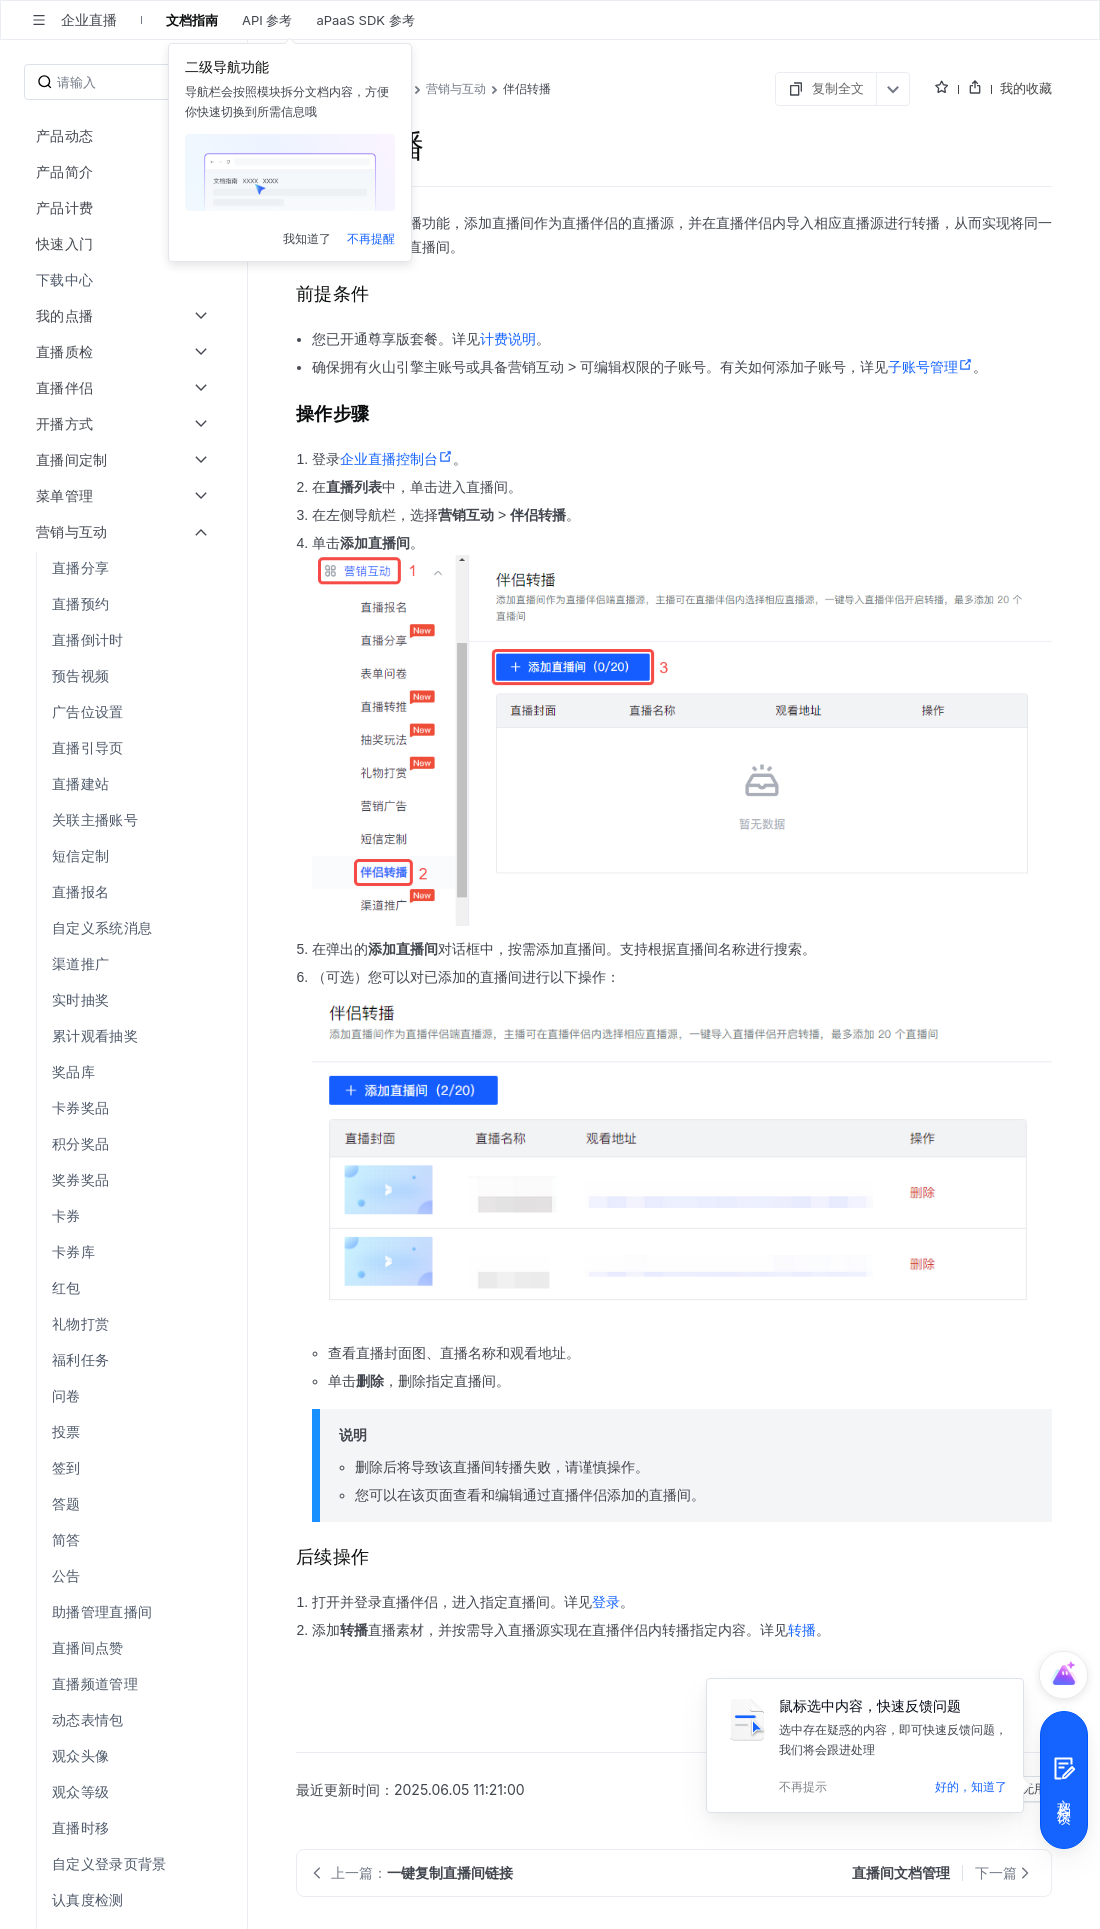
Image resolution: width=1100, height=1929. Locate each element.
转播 (802, 1630)
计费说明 (508, 339)
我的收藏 (1026, 88)
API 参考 (267, 20)
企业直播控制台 (396, 459)
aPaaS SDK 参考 (365, 20)
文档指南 (192, 20)
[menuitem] (125, 280)
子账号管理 (930, 367)
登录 (606, 1602)
